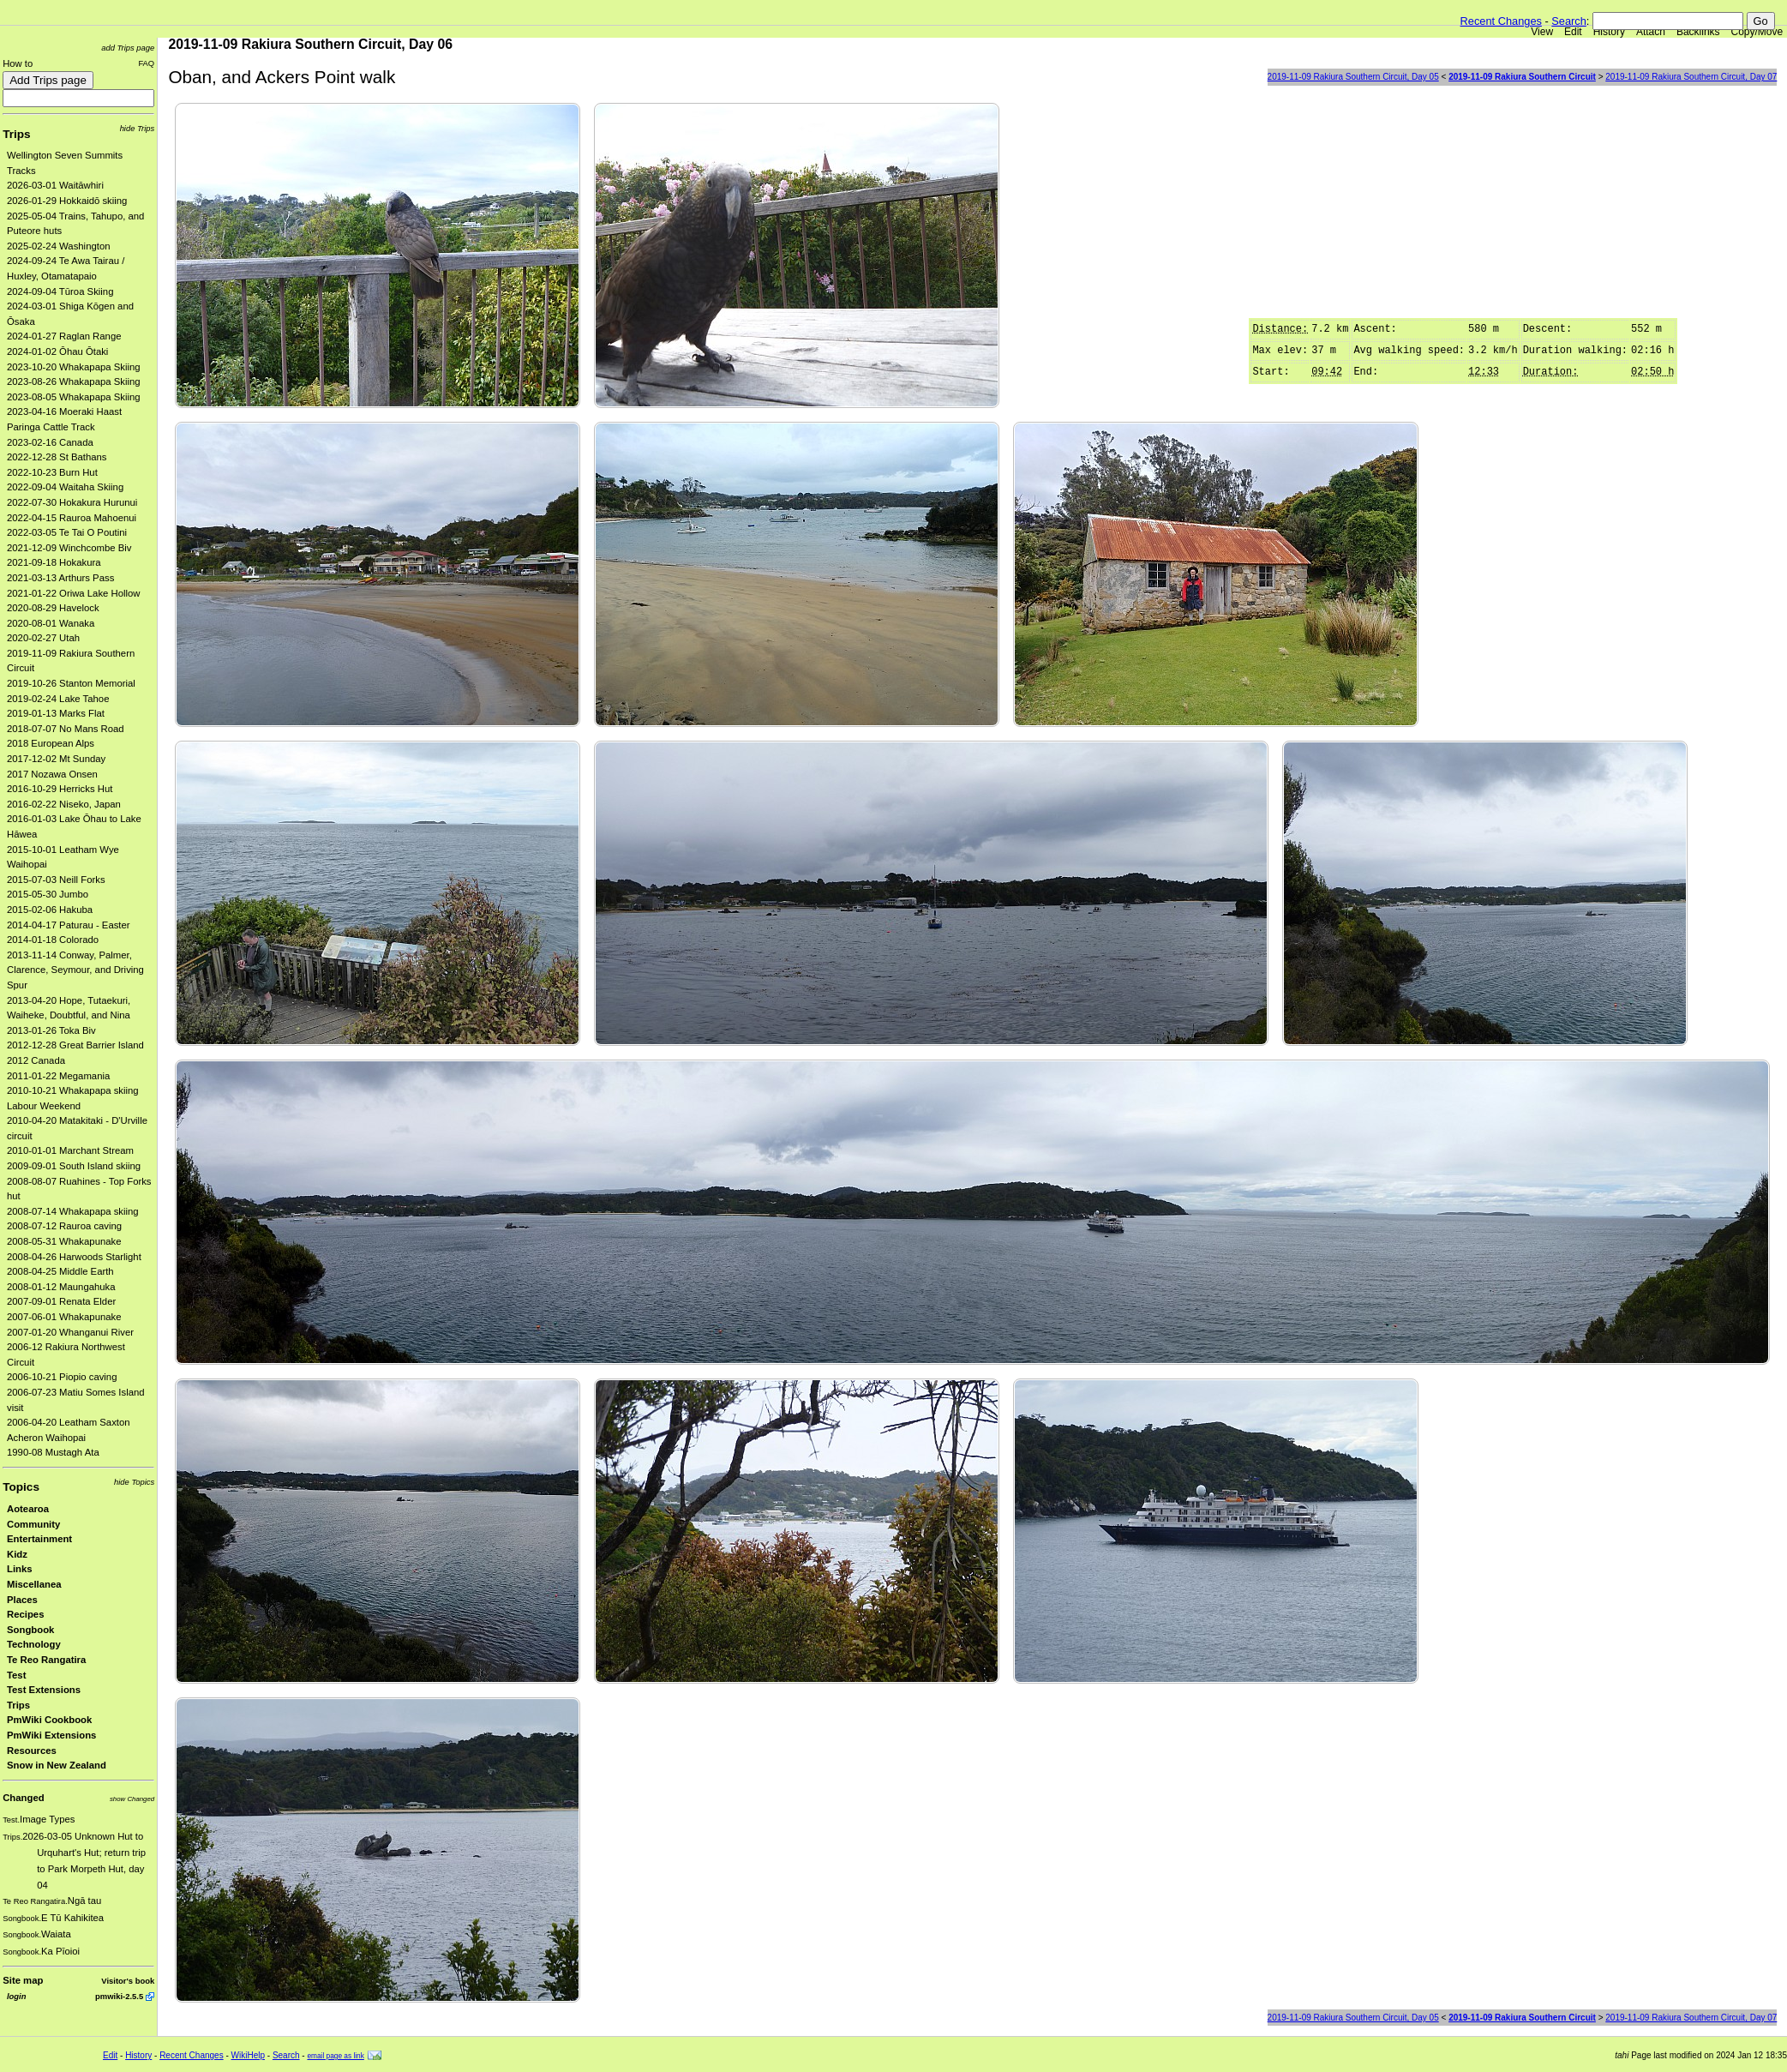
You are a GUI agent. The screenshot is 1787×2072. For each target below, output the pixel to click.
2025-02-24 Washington (59, 246)
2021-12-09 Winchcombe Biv (69, 548)
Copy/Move (1757, 32)
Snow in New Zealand (56, 1765)
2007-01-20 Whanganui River (70, 1332)
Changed (23, 1798)
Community (33, 1524)
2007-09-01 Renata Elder (61, 1301)
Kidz (17, 1554)
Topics (21, 1486)
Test (16, 1675)
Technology (34, 1644)
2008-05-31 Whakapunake (64, 1241)
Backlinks (1698, 32)
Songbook (30, 1630)
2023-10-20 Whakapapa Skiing (74, 367)
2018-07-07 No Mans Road (65, 729)
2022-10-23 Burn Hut (52, 472)
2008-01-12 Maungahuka (61, 1287)
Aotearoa (28, 1509)
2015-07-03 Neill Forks (56, 879)
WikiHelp (248, 2055)
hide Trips (137, 128)
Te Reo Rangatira (46, 1660)
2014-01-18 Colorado (53, 939)
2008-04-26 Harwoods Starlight (74, 1257)
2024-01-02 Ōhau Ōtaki (57, 351)
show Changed (132, 1799)
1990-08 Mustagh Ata (53, 1452)
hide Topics (134, 1481)
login (16, 1996)
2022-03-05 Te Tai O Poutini (67, 532)
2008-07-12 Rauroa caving (64, 1226)
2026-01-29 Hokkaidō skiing (67, 200)
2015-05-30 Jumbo (47, 894)
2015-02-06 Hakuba (50, 909)
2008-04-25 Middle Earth (60, 1271)
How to (18, 63)
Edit (1573, 32)
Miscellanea (34, 1584)
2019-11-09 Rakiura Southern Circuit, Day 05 (1353, 76)
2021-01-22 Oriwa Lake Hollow (74, 593)
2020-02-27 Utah (43, 638)
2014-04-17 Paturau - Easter (68, 925)
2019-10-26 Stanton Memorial (71, 683)
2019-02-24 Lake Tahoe (58, 699)
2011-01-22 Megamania (58, 1076)
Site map (23, 1980)
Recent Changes (1501, 21)
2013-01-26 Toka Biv (51, 1030)
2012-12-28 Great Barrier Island (75, 1045)
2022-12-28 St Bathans (57, 457)
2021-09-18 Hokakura (54, 562)
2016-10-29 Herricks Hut (59, 789)
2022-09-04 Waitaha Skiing (65, 487)
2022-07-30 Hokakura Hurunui (72, 502)
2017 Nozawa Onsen (52, 774)
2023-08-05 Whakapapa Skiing (74, 397)
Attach (1650, 32)
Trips (16, 134)
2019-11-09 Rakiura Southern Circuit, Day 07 (1691, 76)
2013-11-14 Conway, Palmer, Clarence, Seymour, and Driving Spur (75, 970)
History (1609, 32)
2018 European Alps (50, 743)
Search (1568, 21)
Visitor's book (127, 1980)
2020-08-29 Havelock (53, 608)
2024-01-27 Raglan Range (64, 336)
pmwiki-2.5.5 (119, 1996)
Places (22, 1600)
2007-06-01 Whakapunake (64, 1317)
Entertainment (39, 1539)
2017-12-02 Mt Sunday (56, 759)
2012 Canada (36, 1060)
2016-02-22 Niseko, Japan (64, 804)
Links (20, 1569)
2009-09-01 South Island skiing (74, 1166)
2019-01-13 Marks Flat (56, 713)
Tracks (21, 170)
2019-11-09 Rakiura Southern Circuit (1522, 76)
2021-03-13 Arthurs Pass (60, 578)
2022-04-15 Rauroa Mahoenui (71, 518)
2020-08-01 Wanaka (50, 623)
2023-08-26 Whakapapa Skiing (74, 381)
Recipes (25, 1614)
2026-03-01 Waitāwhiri (55, 185)
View (1542, 32)
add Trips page (127, 47)
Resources (32, 1750)
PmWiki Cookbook (49, 1720)
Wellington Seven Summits (65, 155)
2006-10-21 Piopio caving (62, 1377)
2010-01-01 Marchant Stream (70, 1150)
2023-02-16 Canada (50, 442)
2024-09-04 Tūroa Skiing (60, 291)
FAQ (146, 63)
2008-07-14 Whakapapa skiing (73, 1211)
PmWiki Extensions (51, 1735)
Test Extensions (44, 1690)
